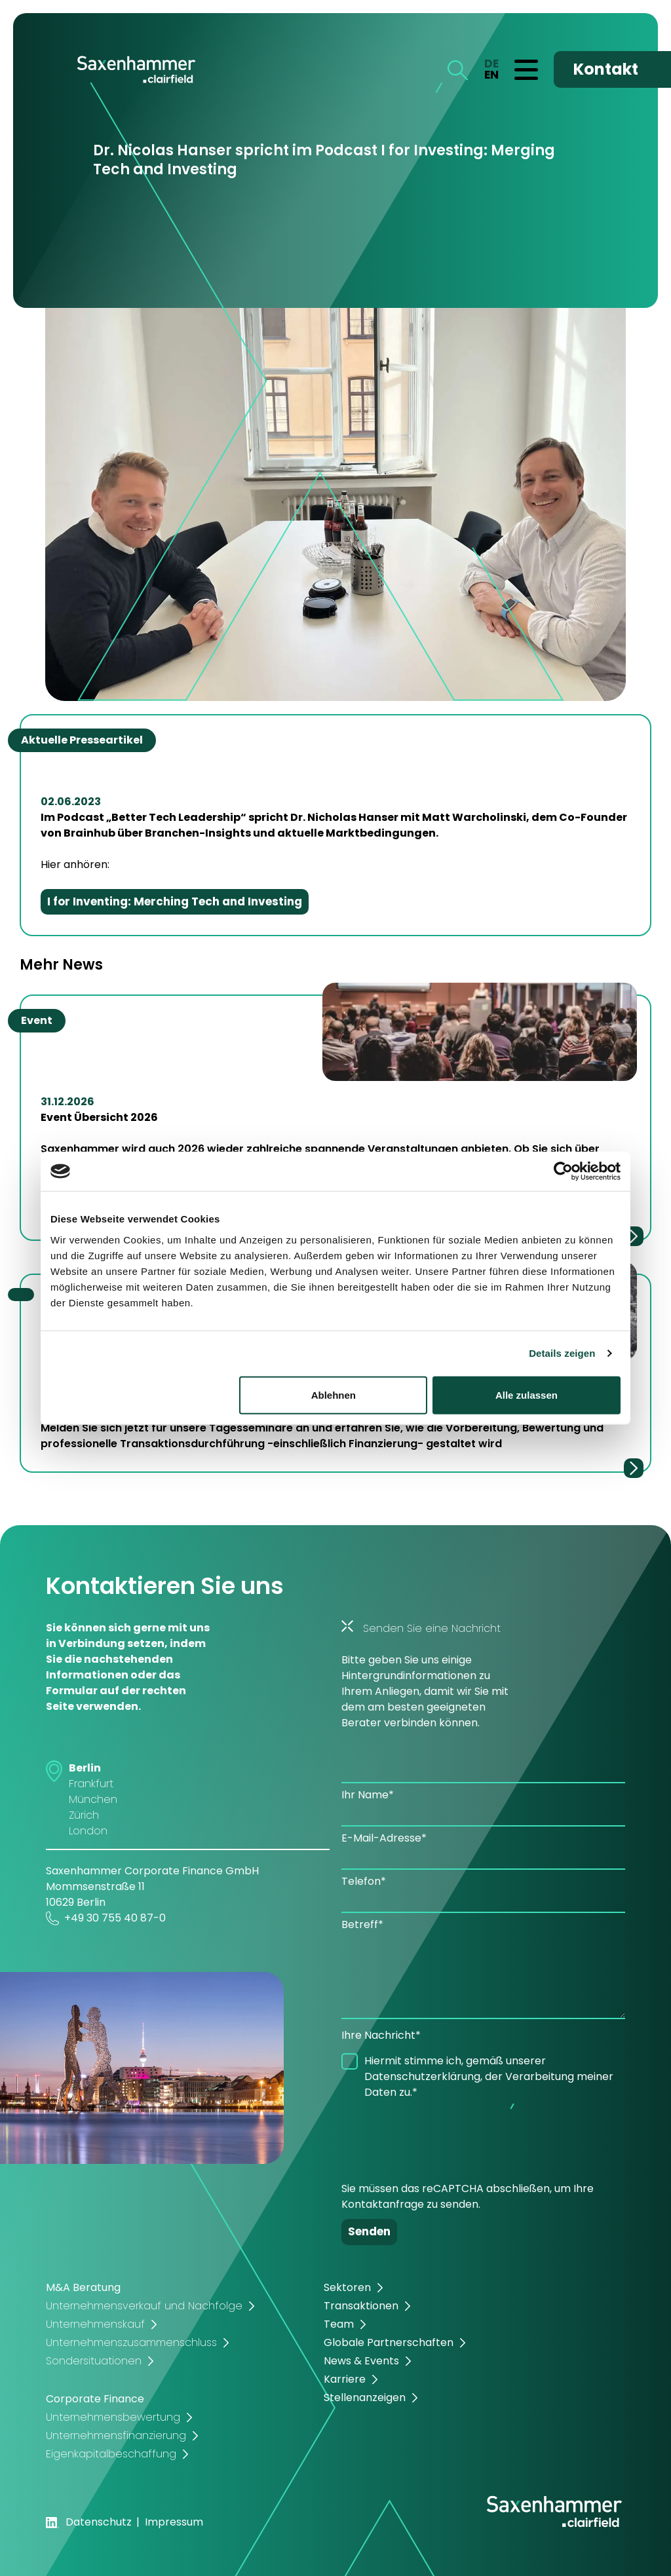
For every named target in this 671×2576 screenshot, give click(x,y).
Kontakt (605, 69)
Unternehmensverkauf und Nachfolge (144, 2305)
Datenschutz (99, 2521)
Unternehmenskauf (95, 2324)
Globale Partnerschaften (388, 2342)
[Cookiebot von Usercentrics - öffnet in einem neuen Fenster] (563, 1171)
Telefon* (363, 1881)
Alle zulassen (526, 1394)
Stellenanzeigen (365, 2397)
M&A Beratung (83, 2287)
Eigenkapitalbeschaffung (111, 2453)
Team (339, 2324)
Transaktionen (361, 2305)
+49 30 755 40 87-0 (106, 1918)
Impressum (174, 2521)
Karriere (345, 2379)
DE (491, 63)
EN (491, 75)
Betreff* (362, 1924)
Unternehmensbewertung (113, 2417)
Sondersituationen (94, 2360)
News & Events (361, 2360)
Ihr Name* (367, 1794)
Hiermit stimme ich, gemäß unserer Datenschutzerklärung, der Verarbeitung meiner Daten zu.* (488, 2076)
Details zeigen (562, 1353)
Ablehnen (333, 1394)
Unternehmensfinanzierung (116, 2435)
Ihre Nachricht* (381, 2035)
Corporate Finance (95, 2398)
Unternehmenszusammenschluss (131, 2342)
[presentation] (441, 2135)
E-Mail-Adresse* (384, 1838)
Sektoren (347, 2287)
